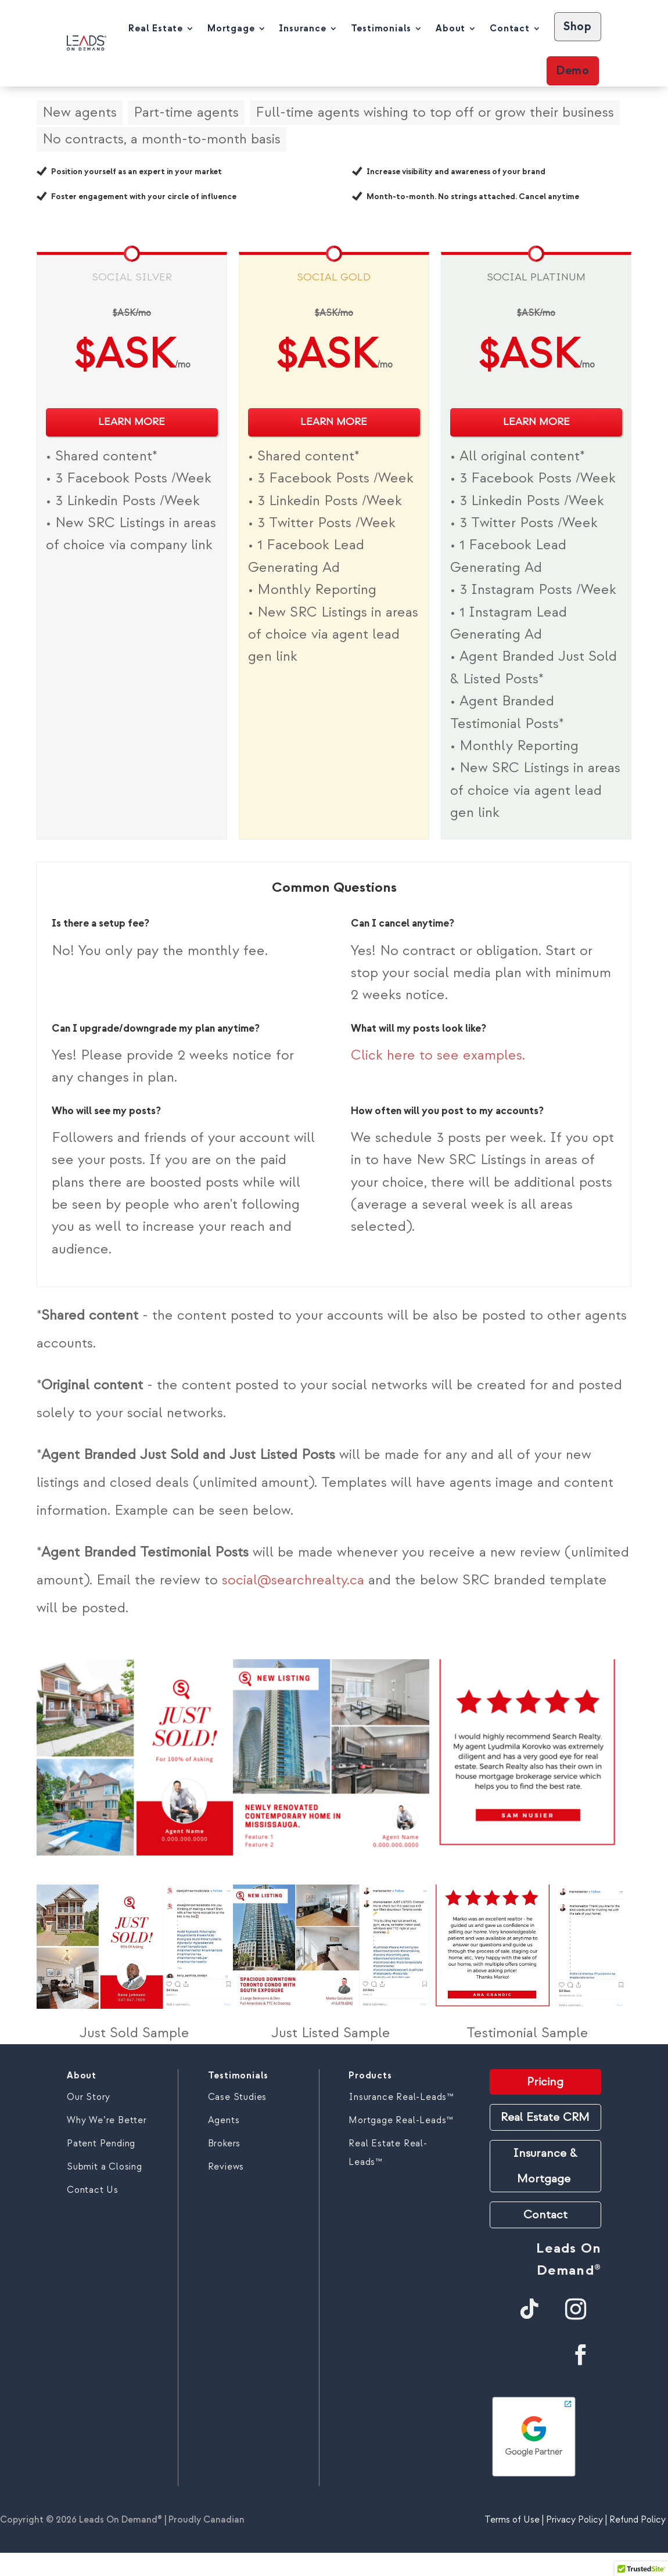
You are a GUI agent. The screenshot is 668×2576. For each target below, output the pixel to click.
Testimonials (381, 28)
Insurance (302, 28)
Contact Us (92, 2190)
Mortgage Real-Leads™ (401, 2120)
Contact (510, 28)
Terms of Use (512, 2519)
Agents (224, 2120)
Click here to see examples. (438, 1055)
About (450, 28)
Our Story (88, 2097)
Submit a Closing (104, 2167)
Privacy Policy (574, 2519)
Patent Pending (101, 2143)
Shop (577, 26)
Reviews (226, 2167)
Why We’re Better (107, 2120)
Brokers (224, 2143)
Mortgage (230, 28)
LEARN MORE (131, 421)
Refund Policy (638, 2519)
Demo (573, 70)
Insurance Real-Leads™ (401, 2097)
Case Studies (237, 2097)
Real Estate (155, 28)
